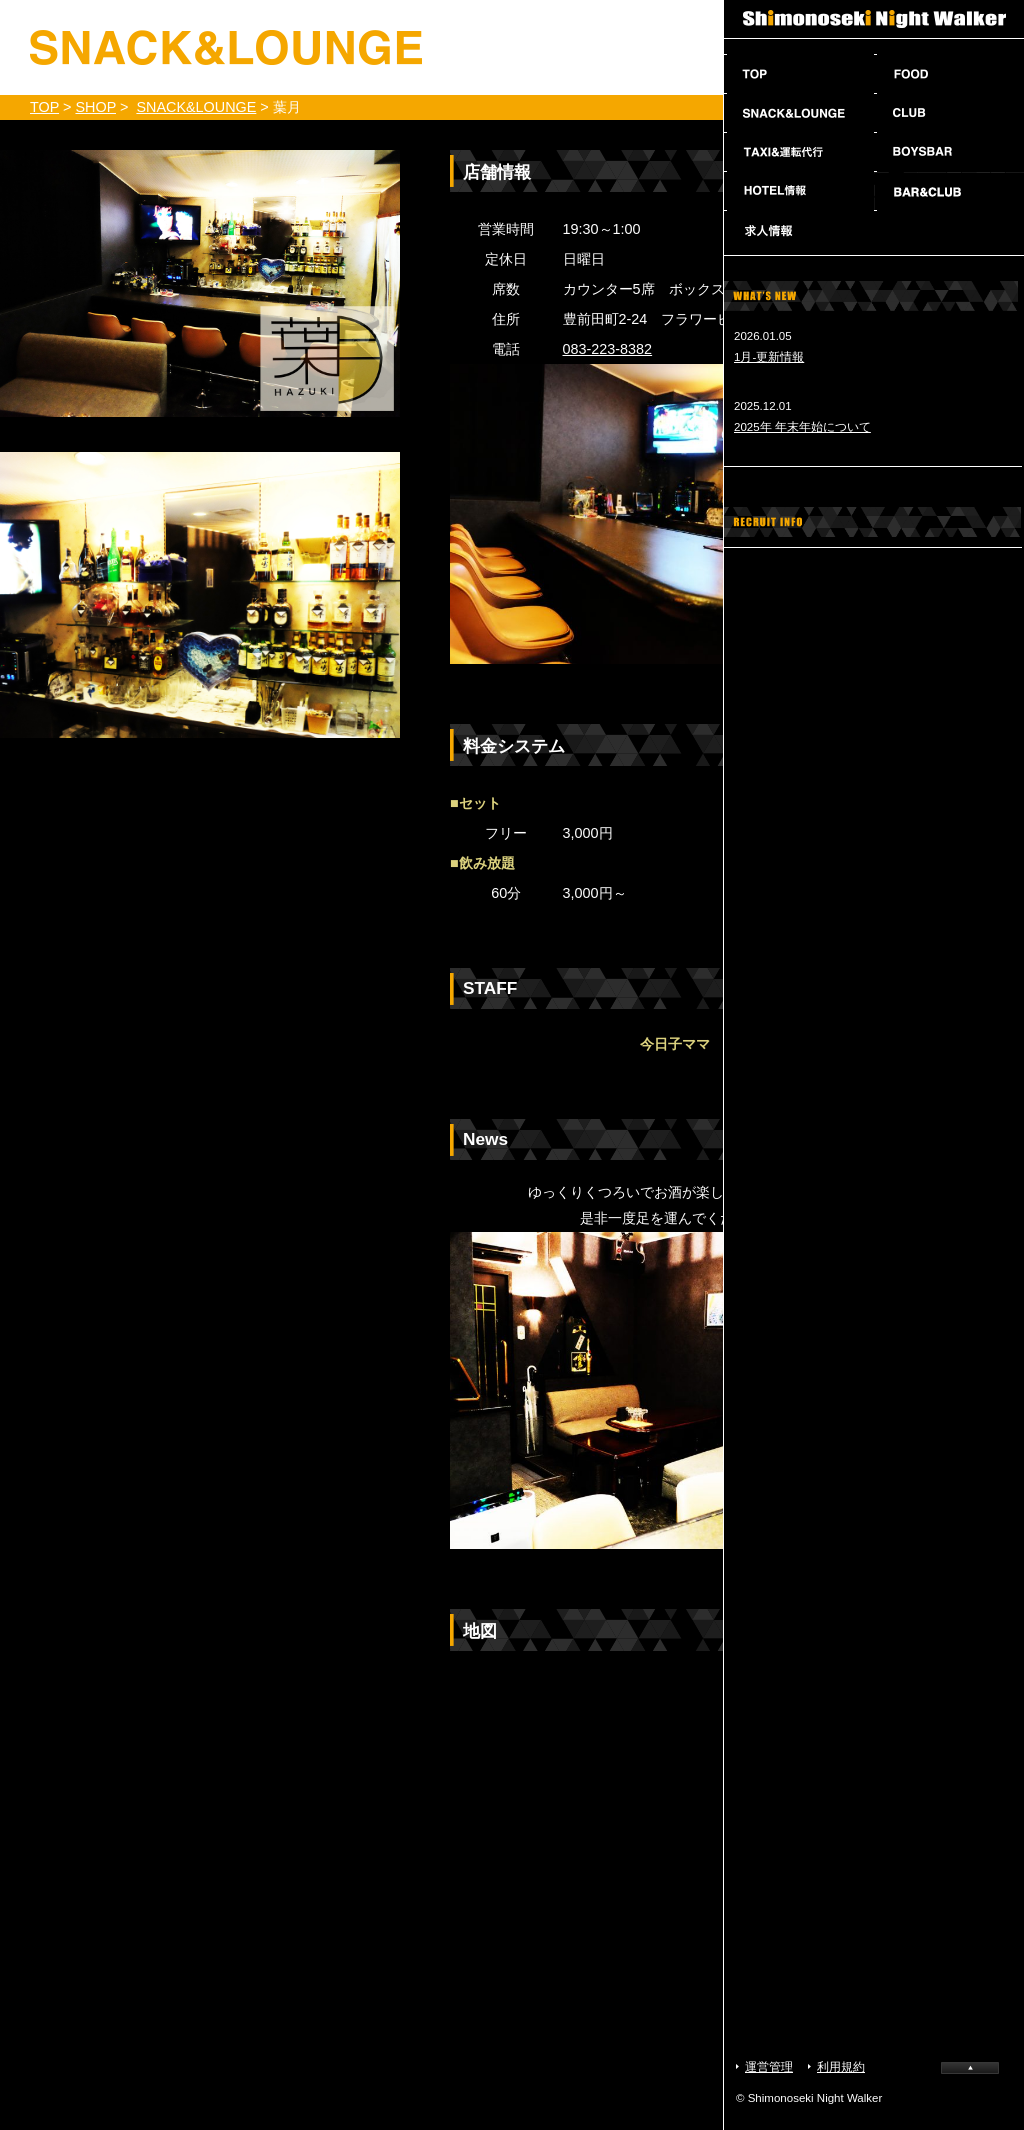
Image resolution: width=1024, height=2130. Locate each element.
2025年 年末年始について (802, 427)
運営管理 (769, 2067)
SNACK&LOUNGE (196, 107)
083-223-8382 (608, 349)
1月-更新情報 (769, 357)
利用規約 (841, 2067)
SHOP (95, 107)
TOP (44, 107)
